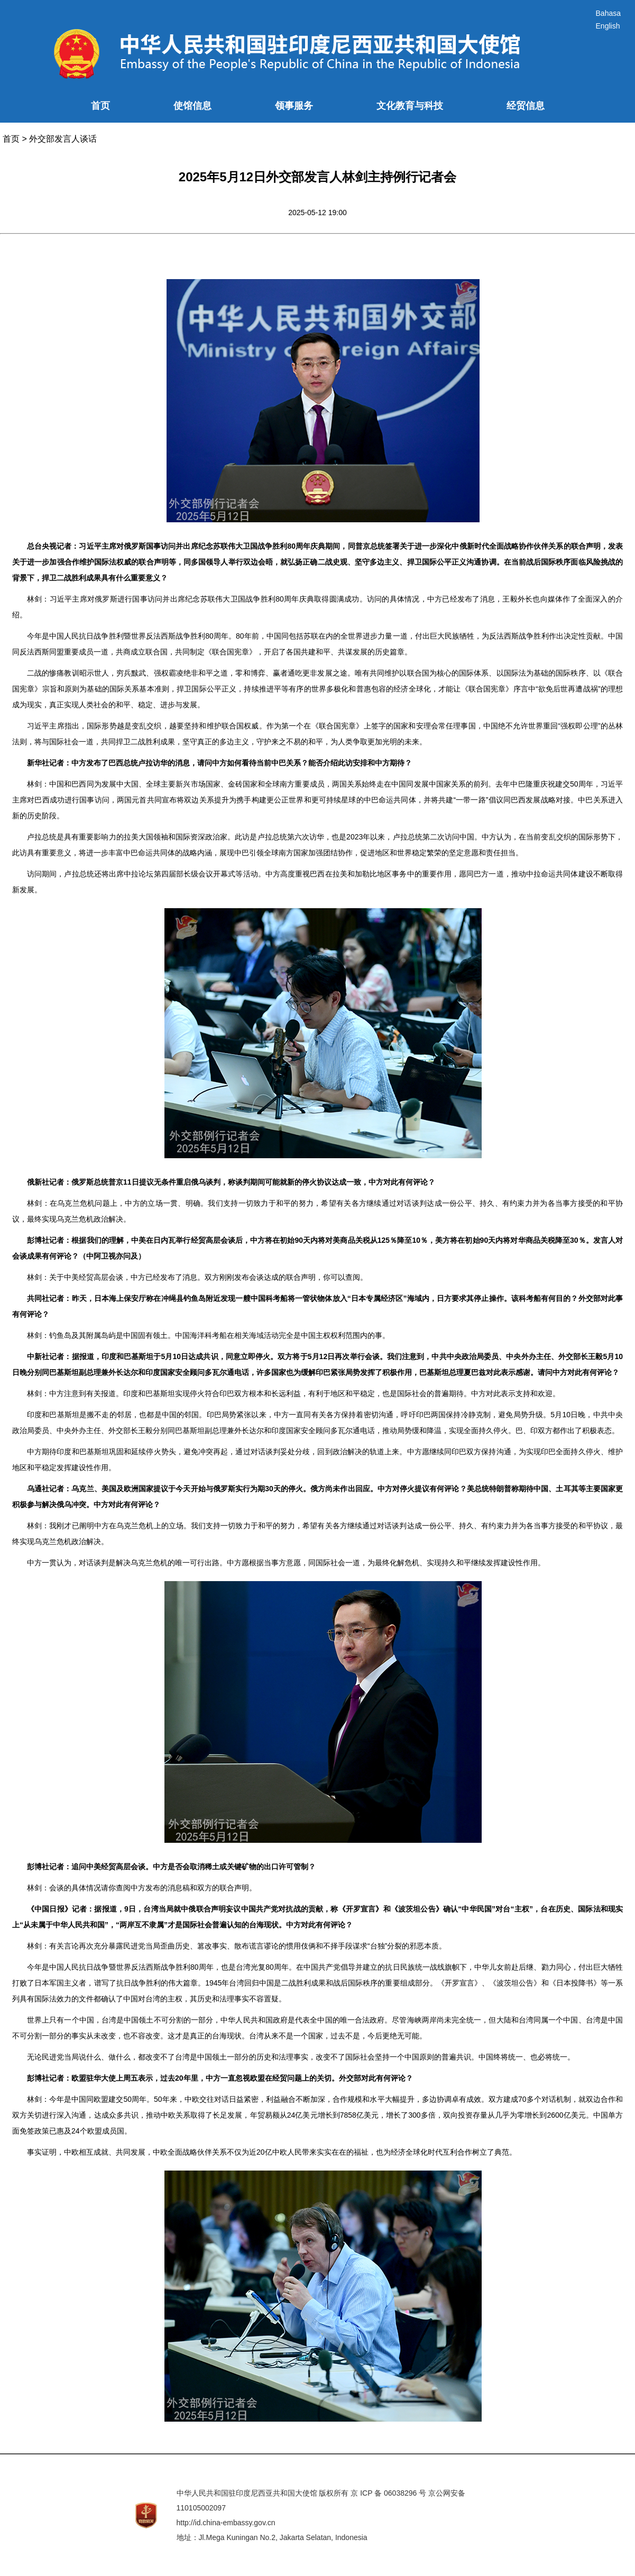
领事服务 (294, 105)
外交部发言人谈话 (63, 138)
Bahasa (608, 13)
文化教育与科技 (409, 105)
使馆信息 (192, 105)
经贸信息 (526, 105)
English (608, 26)
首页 (100, 105)
